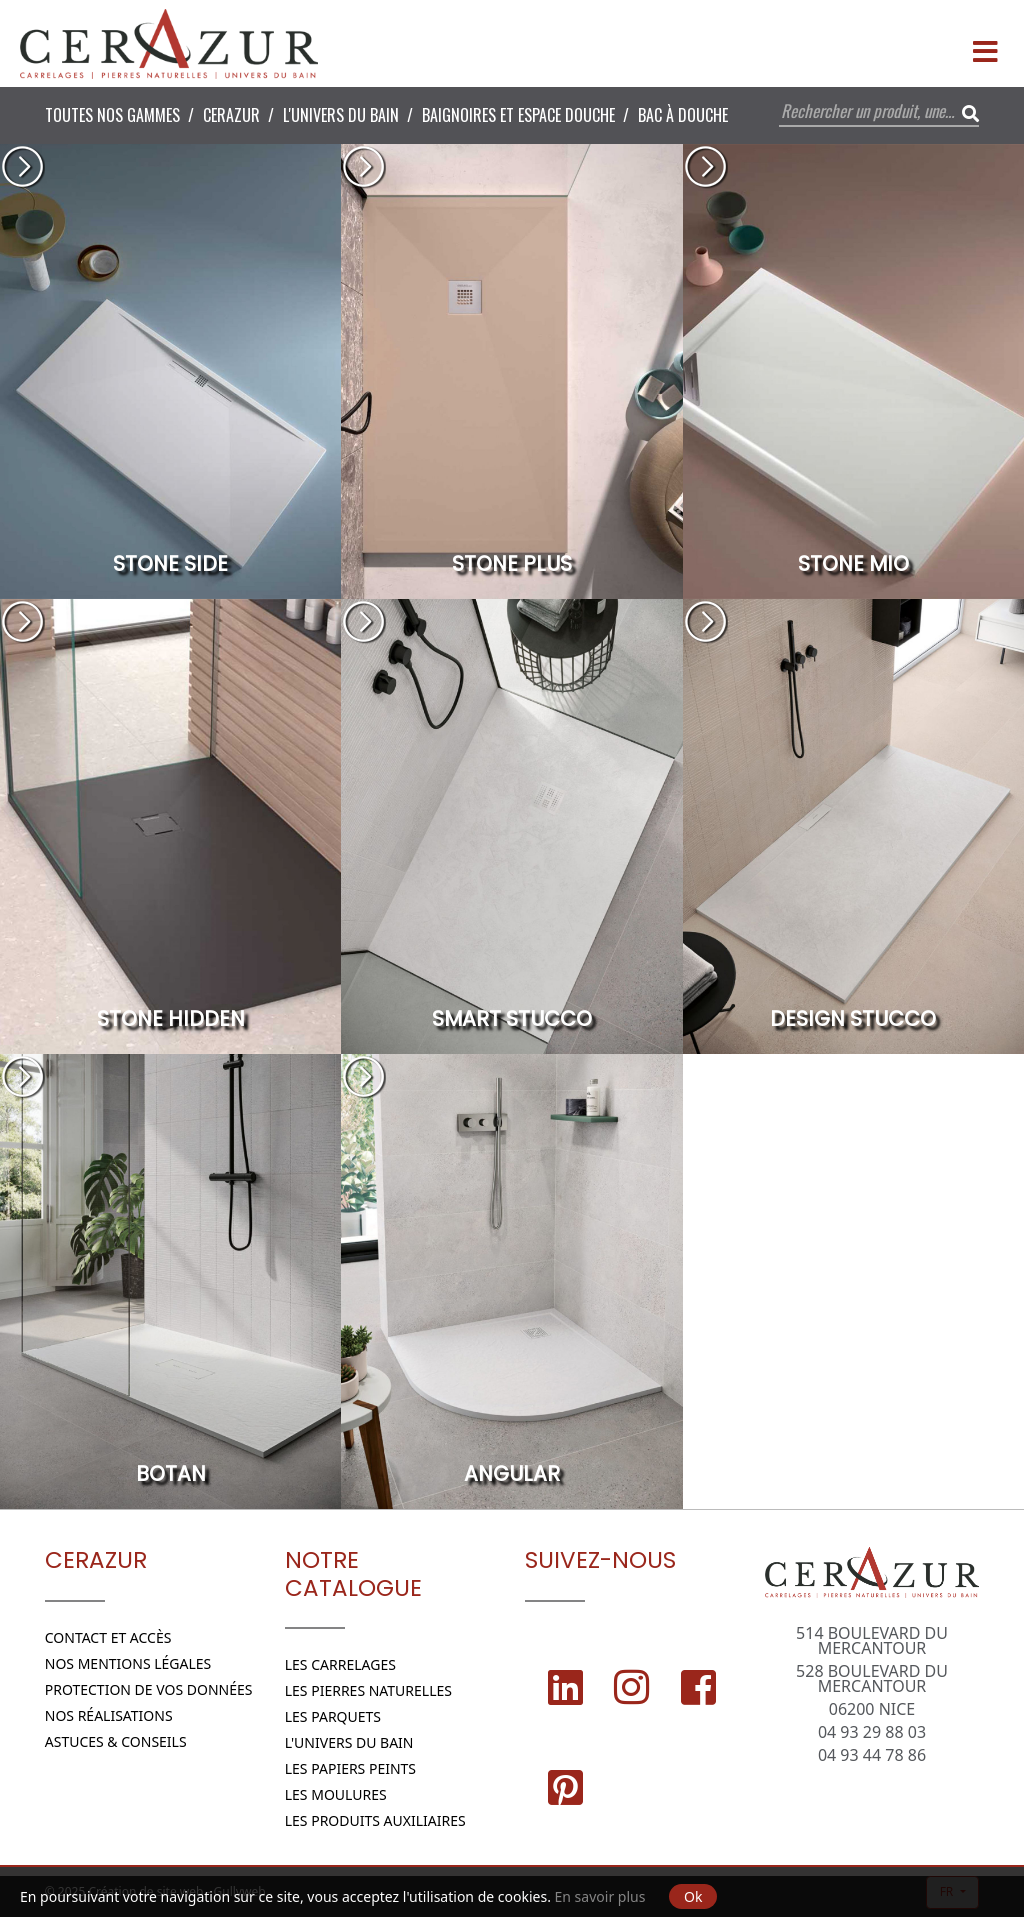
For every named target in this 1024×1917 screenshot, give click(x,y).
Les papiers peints (350, 1768)
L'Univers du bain (341, 115)
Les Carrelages (340, 1664)
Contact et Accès (108, 1637)
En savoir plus (600, 1896)
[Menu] (985, 44)
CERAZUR (231, 115)
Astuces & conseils (116, 1741)
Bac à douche (683, 115)
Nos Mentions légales (128, 1663)
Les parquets (333, 1716)
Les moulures (336, 1794)
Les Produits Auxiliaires (375, 1820)
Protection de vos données (149, 1689)
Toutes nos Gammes (112, 115)
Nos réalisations (109, 1715)
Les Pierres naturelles (368, 1690)
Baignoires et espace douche (518, 115)
